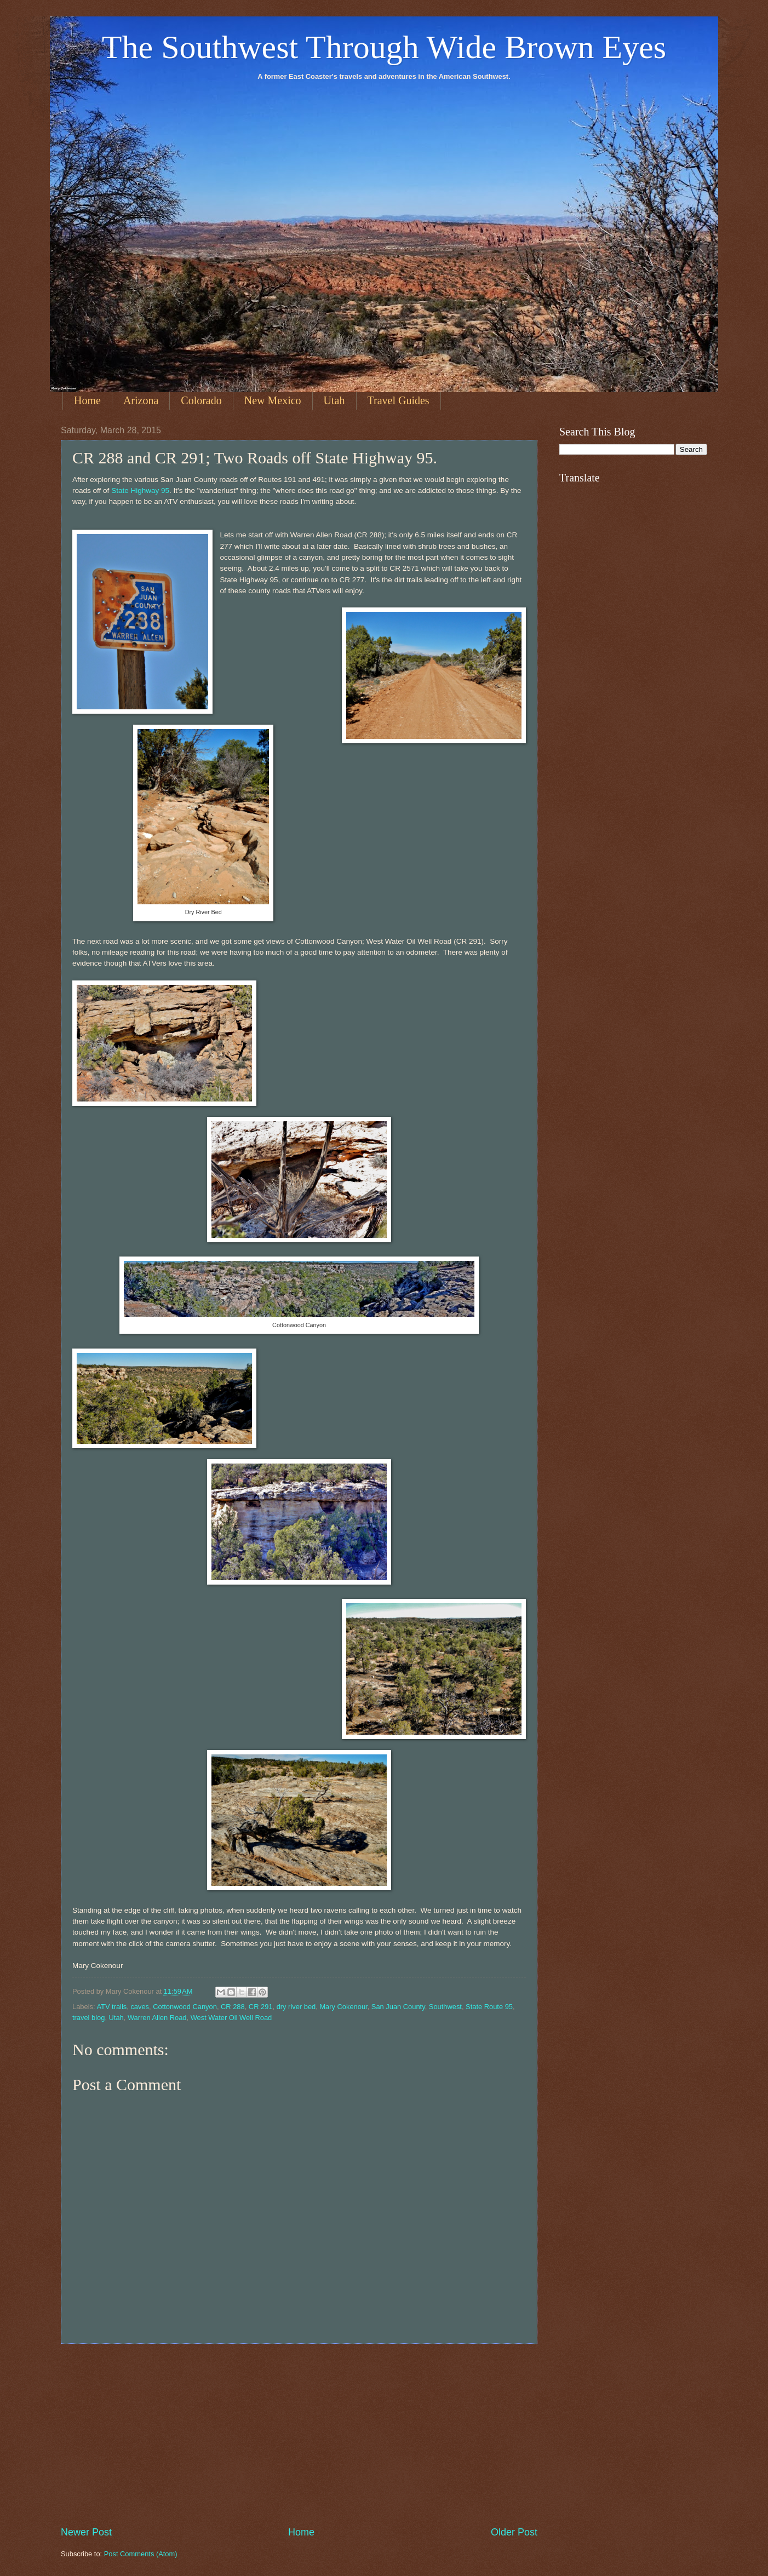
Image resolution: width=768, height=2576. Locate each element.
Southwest (445, 2007)
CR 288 (233, 2007)
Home (87, 400)
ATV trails (111, 2007)
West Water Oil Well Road (231, 2017)
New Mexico (272, 400)
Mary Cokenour (343, 2007)
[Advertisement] (299, 2434)
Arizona (140, 400)
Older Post (514, 2532)
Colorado (201, 400)
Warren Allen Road (157, 2017)
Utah (334, 400)
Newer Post (86, 2532)
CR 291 (261, 2007)
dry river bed (296, 2007)
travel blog (88, 2017)
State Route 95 (489, 2007)
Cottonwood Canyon (185, 2007)
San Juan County (398, 2007)
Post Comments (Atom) (140, 2554)
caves (139, 2007)
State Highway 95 (140, 490)
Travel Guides (398, 400)
